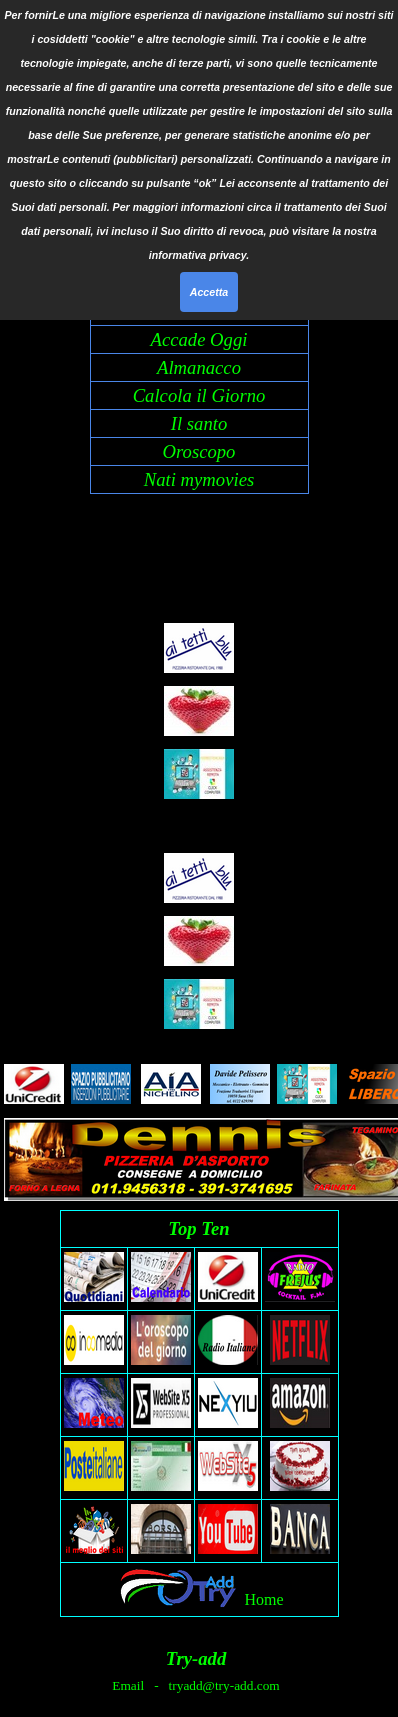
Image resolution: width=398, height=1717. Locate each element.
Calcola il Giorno (199, 395)
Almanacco (199, 367)
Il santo (199, 423)
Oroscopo (199, 451)
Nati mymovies (199, 479)
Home (263, 1599)
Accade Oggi (199, 339)
